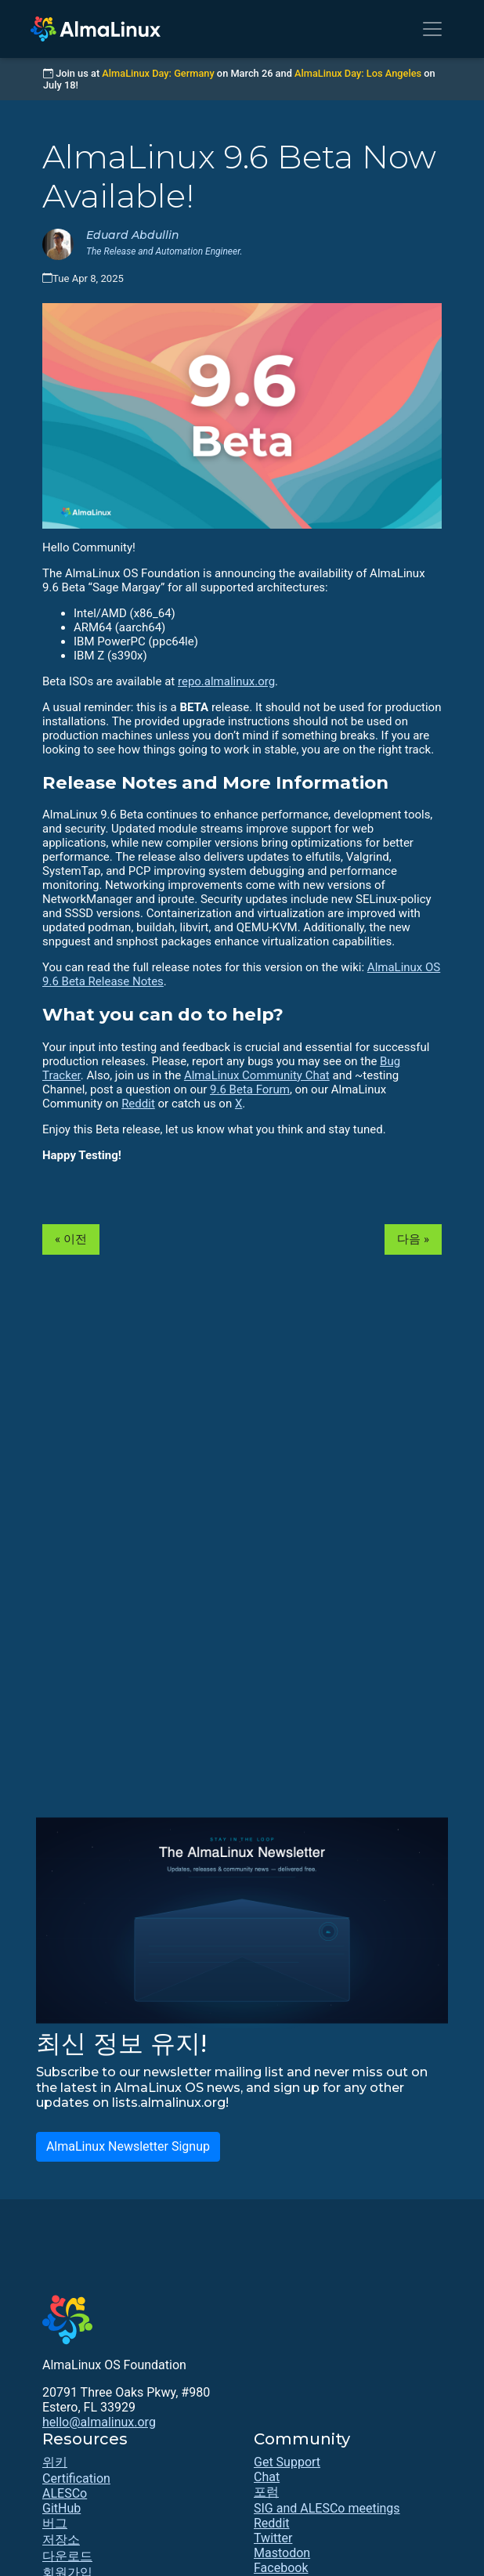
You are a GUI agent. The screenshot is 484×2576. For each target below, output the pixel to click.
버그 (54, 2523)
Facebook (281, 2567)
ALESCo (64, 2493)
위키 (54, 2462)
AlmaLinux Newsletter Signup (128, 2146)
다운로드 (67, 2556)
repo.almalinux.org (226, 681)
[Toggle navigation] (432, 29)
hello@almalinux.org (99, 2422)
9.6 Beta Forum (250, 1089)
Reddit (138, 1104)
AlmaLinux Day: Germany (158, 73)
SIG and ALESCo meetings (327, 2508)
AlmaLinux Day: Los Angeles (357, 73)
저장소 (61, 2539)
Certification (76, 2478)
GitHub (61, 2508)
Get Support (287, 2462)
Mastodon (282, 2552)
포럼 (266, 2491)
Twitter (273, 2538)
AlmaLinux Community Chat (257, 1075)
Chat (267, 2476)
